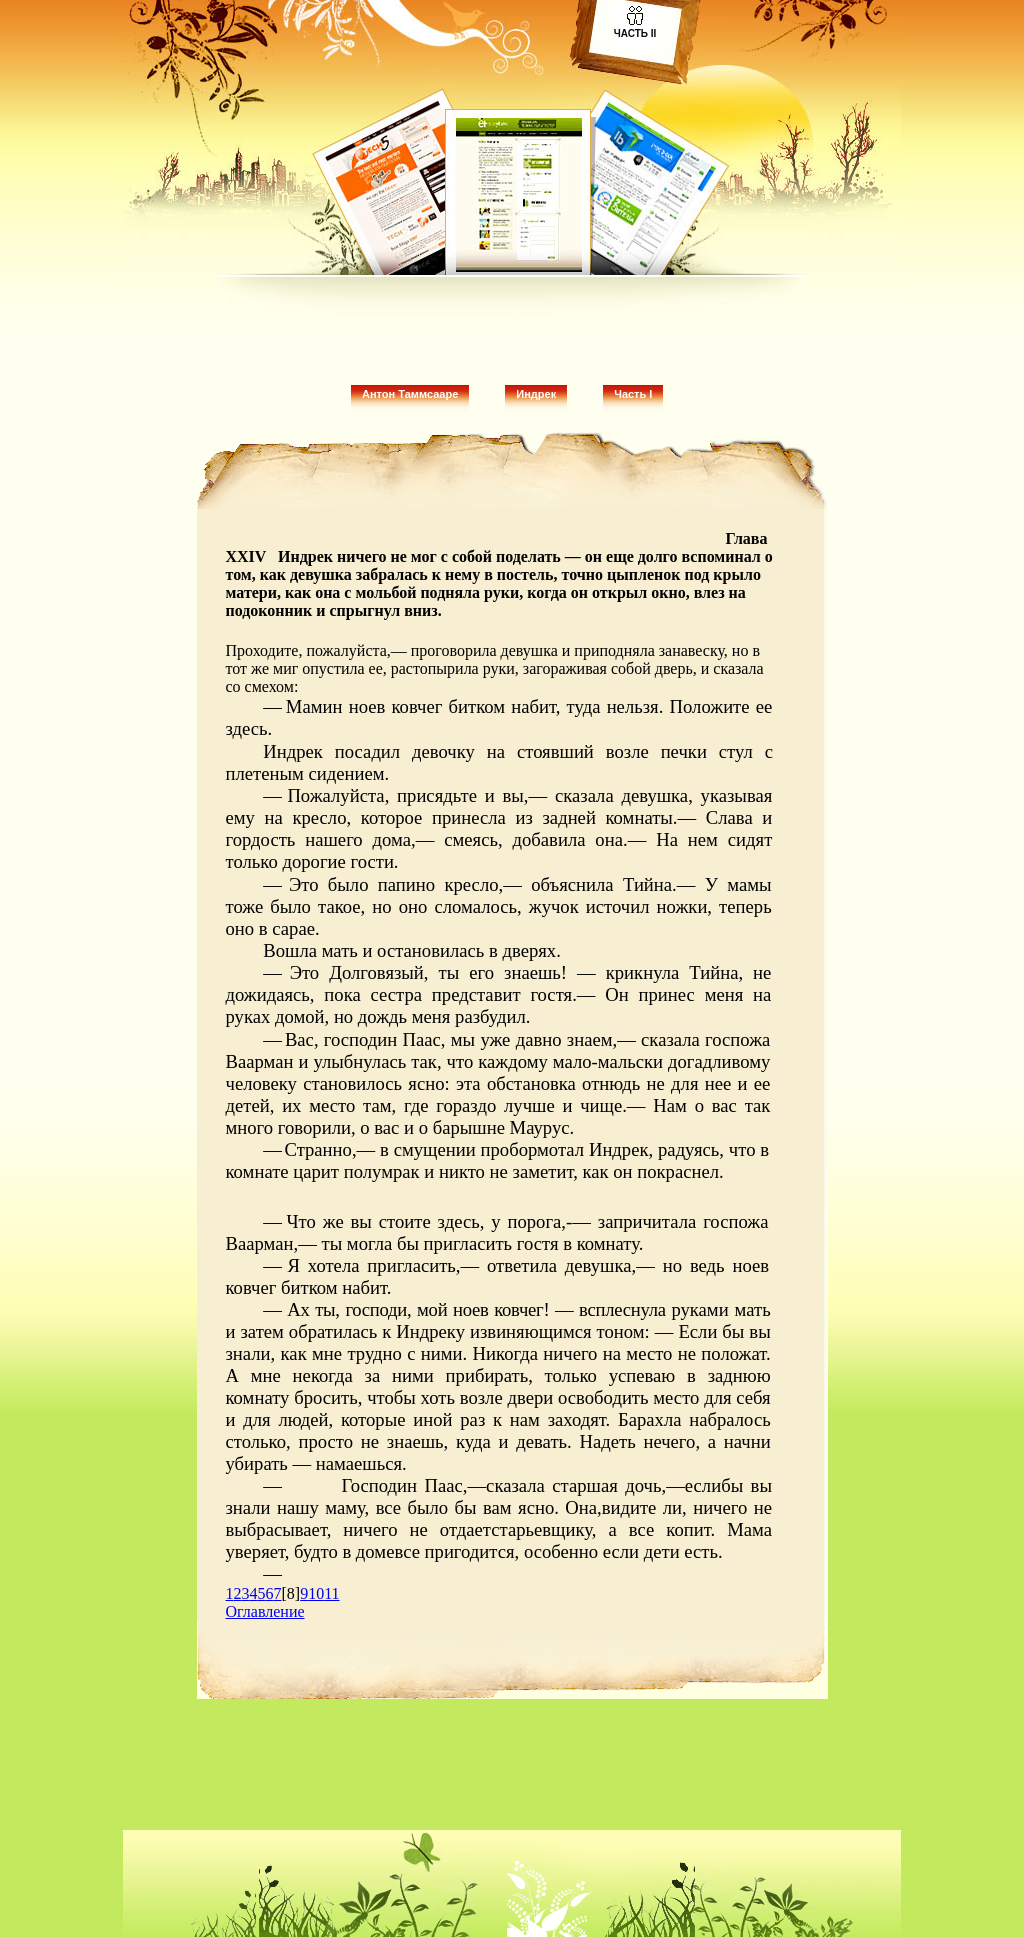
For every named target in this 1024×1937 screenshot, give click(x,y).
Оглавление (265, 1611)
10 (316, 1593)
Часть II (635, 33)
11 (331, 1593)
